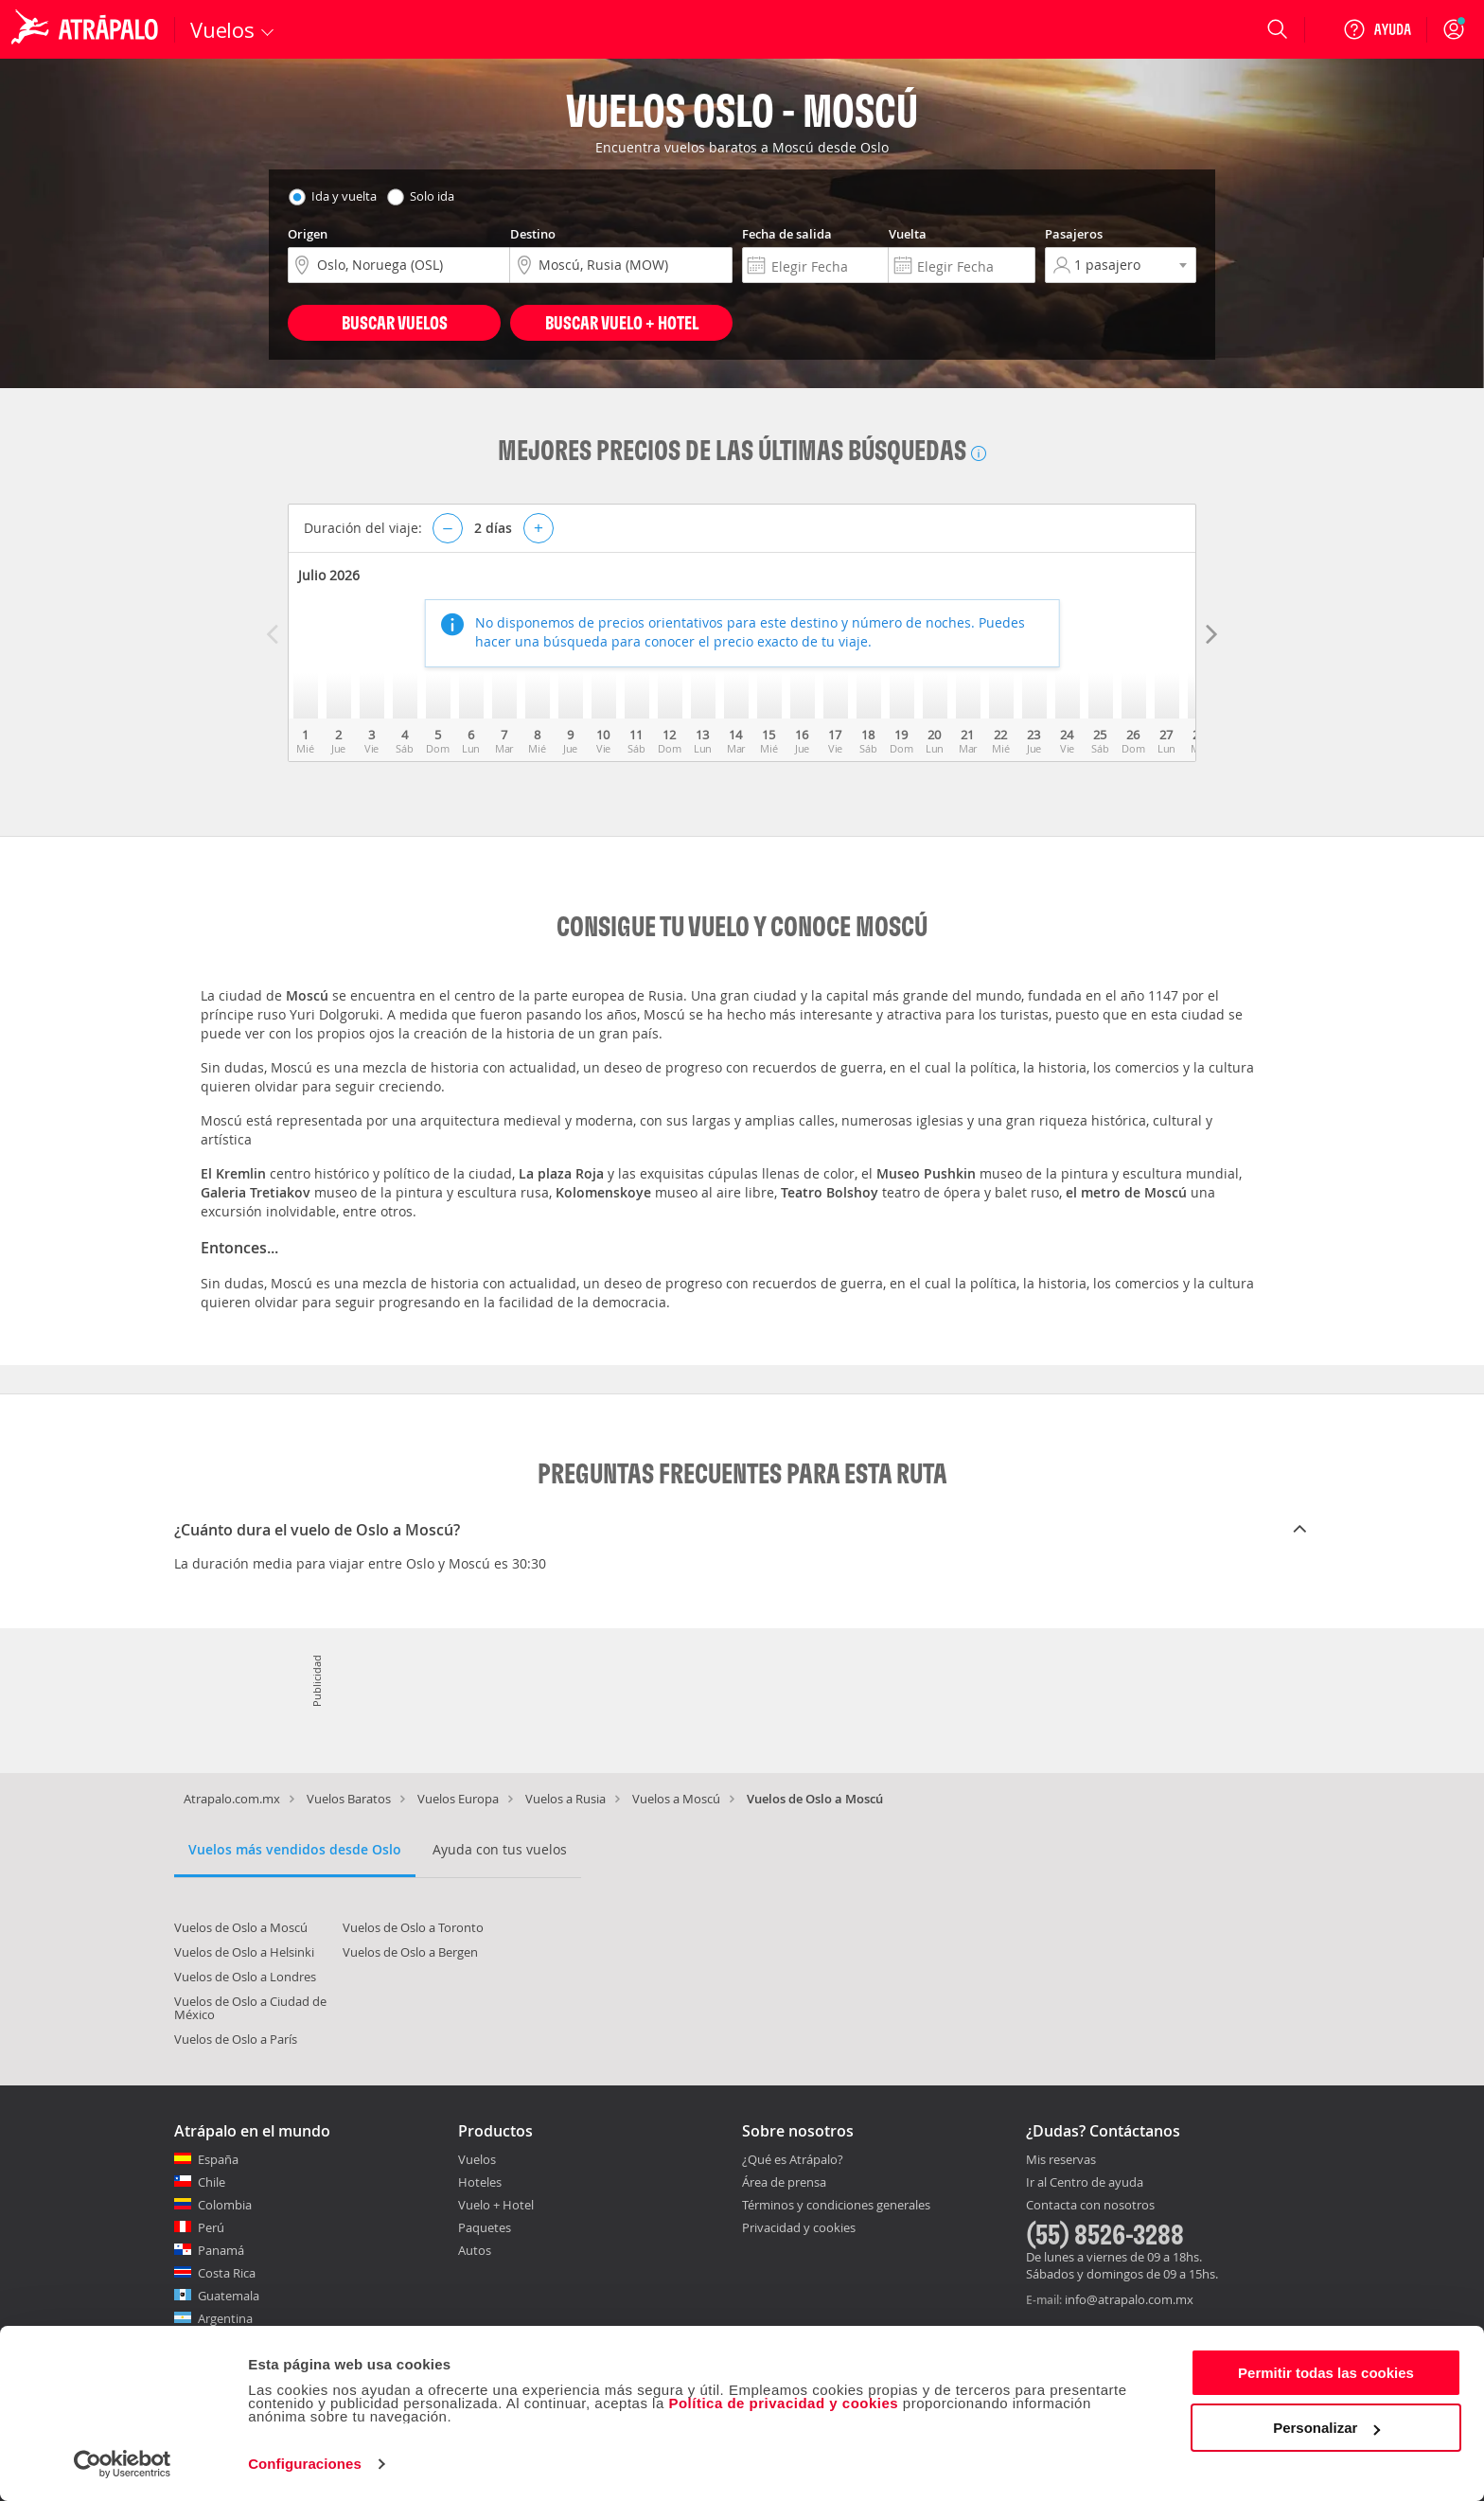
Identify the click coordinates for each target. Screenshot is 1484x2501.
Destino (533, 233)
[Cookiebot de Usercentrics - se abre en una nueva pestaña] (122, 2464)
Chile (211, 2182)
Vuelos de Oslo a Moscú (241, 1927)
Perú (211, 2227)
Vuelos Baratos (349, 1798)
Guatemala (228, 2295)
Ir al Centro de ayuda (1084, 2183)
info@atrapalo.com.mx (1129, 2299)
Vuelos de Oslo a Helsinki (244, 1951)
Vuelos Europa (458, 1798)
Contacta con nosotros (1090, 2205)
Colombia (225, 2204)
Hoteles (480, 2182)
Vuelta (908, 233)
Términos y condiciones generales (836, 2204)
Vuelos (477, 2159)
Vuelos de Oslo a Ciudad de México (250, 2008)
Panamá (221, 2250)
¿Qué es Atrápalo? (792, 2159)
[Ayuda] (1377, 29)
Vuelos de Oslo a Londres (245, 1976)
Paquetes (484, 2227)
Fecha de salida (787, 233)
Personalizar (1326, 2428)
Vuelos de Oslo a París (235, 2039)
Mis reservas (1061, 2160)
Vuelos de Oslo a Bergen (410, 1951)
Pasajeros (1074, 233)
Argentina (225, 2318)
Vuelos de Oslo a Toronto (413, 1927)
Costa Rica (227, 2272)
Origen (307, 233)
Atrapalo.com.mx (232, 1798)
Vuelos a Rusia (565, 1798)
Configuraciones (305, 2464)
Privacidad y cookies (799, 2227)
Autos (474, 2250)
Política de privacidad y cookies (783, 2403)
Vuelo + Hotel (496, 2204)
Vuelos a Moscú (676, 1798)
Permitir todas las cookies (1326, 2373)
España (218, 2159)
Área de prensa (784, 2182)
